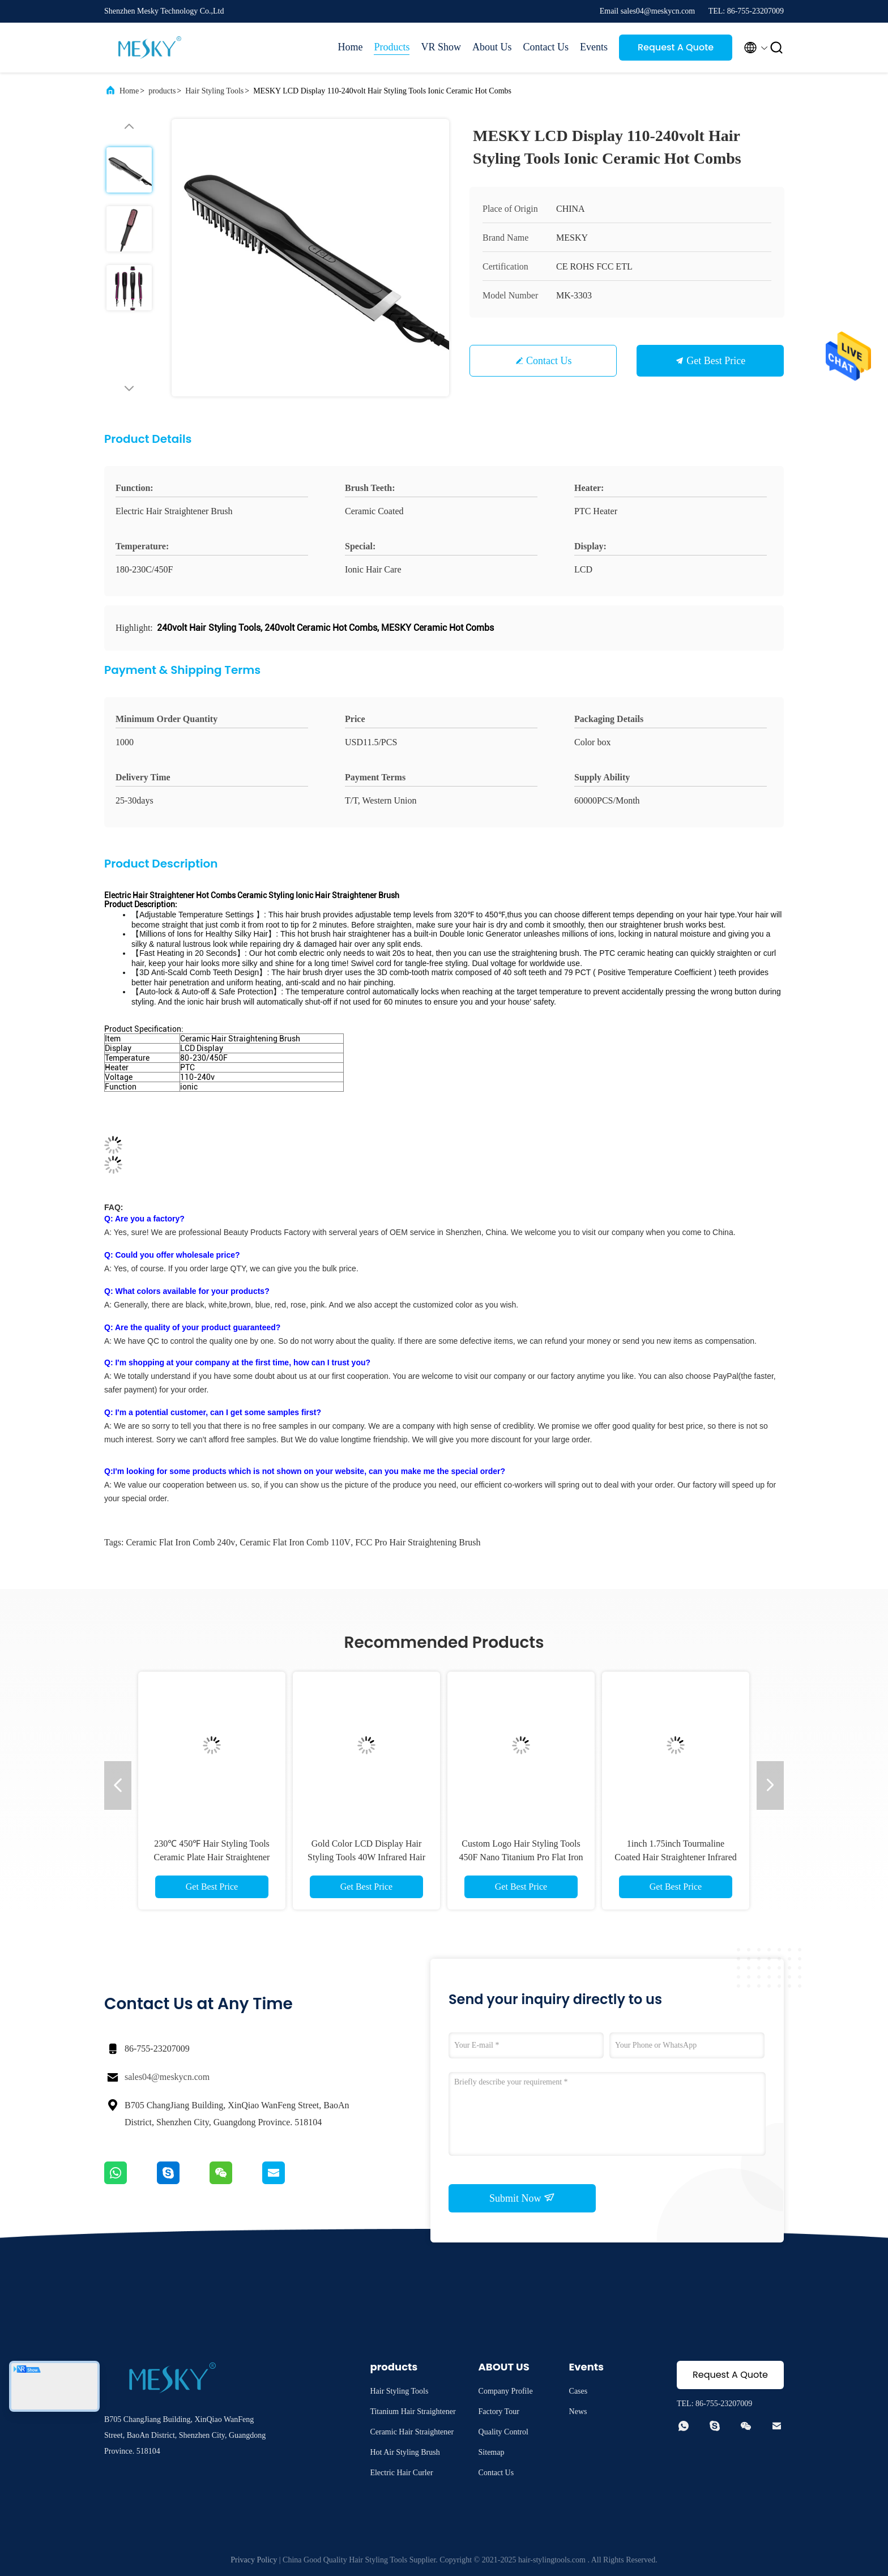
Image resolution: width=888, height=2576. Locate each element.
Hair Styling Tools (214, 91)
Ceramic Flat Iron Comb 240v (180, 1542)
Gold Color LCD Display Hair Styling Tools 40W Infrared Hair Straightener (366, 1857)
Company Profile (506, 2391)
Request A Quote (676, 47)
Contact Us (546, 47)
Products (391, 47)
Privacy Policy (253, 2560)
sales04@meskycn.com (167, 2077)
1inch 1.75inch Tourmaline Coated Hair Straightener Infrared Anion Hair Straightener (675, 1857)
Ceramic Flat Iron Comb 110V (295, 1542)
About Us (492, 47)
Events (594, 47)
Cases (578, 2391)
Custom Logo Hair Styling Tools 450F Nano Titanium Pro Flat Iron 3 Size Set (521, 1857)
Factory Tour (499, 2411)
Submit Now (522, 2197)
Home (350, 47)
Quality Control (503, 2432)
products (162, 91)
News (578, 2411)
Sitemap (492, 2452)
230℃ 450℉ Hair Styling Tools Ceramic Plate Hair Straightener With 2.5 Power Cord (212, 1857)
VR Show (441, 47)
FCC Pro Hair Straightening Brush (417, 1542)
